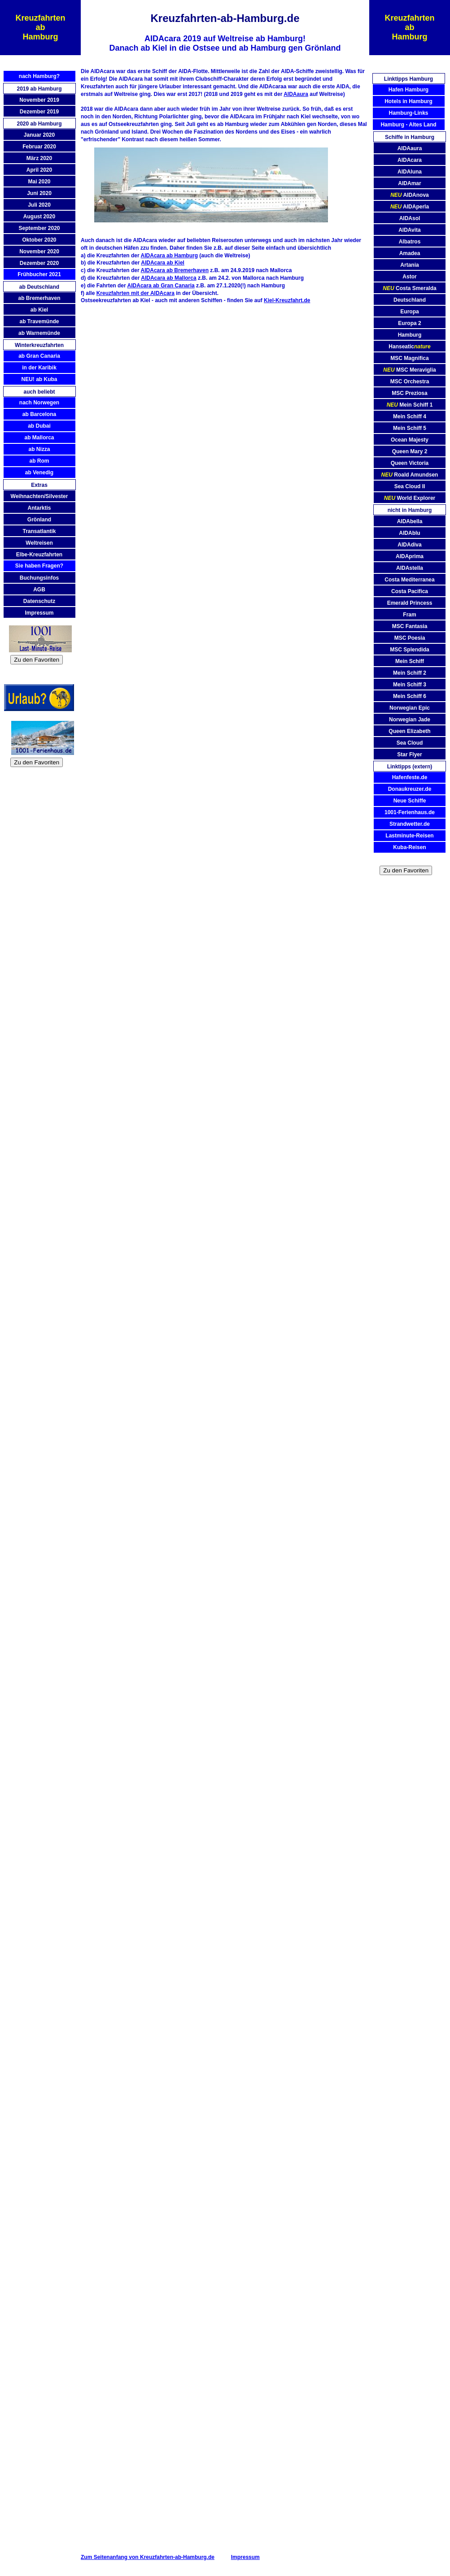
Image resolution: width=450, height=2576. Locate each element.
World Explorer (409, 498)
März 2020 (39, 158)
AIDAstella (409, 568)
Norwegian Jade (409, 719)
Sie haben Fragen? (39, 566)
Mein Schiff (409, 661)
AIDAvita (409, 230)
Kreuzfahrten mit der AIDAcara (135, 293)
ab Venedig (39, 472)
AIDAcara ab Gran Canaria (161, 285)
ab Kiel (39, 310)
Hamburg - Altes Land (408, 124)
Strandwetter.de (409, 824)
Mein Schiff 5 (409, 428)
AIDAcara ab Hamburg (169, 255)
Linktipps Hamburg (408, 79)
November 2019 (39, 100)
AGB (39, 589)
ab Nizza (39, 449)
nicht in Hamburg (410, 510)
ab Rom (39, 461)
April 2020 (39, 170)
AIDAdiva (409, 545)
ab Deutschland (39, 287)
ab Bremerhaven (39, 298)
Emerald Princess (410, 603)
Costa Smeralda (409, 288)
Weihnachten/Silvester (39, 496)
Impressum (245, 2557)
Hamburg (410, 335)
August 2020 (39, 216)
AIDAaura (296, 94)
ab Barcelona (39, 414)
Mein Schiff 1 (410, 405)
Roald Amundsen (409, 475)
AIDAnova (409, 195)
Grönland (39, 519)
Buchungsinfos (39, 578)
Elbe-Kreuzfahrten (39, 554)
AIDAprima (410, 556)
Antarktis (39, 508)
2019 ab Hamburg (39, 89)
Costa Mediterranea (409, 580)
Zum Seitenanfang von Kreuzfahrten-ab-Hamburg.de (147, 2557)
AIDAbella (410, 521)
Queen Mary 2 (410, 451)
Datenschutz (39, 601)
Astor (409, 276)
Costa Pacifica (409, 591)
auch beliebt (39, 392)
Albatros (410, 242)
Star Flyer (409, 754)
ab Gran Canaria (39, 356)
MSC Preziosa (409, 393)
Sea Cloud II (409, 486)
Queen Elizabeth (409, 731)
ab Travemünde (39, 321)
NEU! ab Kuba (39, 379)
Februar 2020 (39, 146)
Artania (409, 265)
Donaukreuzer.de (410, 789)
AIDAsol (409, 218)
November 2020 (39, 251)
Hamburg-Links (408, 113)
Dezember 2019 (39, 111)
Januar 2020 (39, 135)
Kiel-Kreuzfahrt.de (287, 300)
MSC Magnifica (409, 358)
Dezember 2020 (39, 263)
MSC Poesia (409, 638)
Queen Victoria (409, 463)
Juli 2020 (39, 205)
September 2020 (39, 228)
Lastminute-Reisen (409, 836)
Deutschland (409, 300)
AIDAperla (409, 207)
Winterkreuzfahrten (39, 345)
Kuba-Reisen (409, 847)
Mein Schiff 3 (409, 684)
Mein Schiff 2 (409, 673)
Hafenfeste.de (410, 777)
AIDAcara (410, 160)
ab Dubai (39, 426)
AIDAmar (409, 183)
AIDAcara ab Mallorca (168, 278)
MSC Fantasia (410, 626)
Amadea (409, 253)
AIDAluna (410, 172)
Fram (409, 614)
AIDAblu (409, 533)
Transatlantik (39, 531)
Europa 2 (409, 323)
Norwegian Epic (409, 708)
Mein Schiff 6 (409, 696)
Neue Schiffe (409, 801)
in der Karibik (39, 367)
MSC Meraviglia (409, 370)
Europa (409, 311)
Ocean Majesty (409, 440)
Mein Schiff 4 (409, 416)
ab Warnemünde (39, 333)
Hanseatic (409, 346)
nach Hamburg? (39, 76)
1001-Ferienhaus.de (409, 812)
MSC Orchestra (409, 381)
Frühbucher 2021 (39, 274)
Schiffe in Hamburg (409, 137)
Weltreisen (39, 543)
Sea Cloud (410, 743)
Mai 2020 (39, 181)
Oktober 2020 (39, 240)
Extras (39, 485)
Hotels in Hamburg (408, 101)
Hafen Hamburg (408, 90)
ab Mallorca (39, 437)
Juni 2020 (39, 193)
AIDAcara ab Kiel (162, 263)
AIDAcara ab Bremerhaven (175, 270)
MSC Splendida (409, 649)
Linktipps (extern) (410, 766)
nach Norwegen (39, 402)
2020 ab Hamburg (39, 124)
